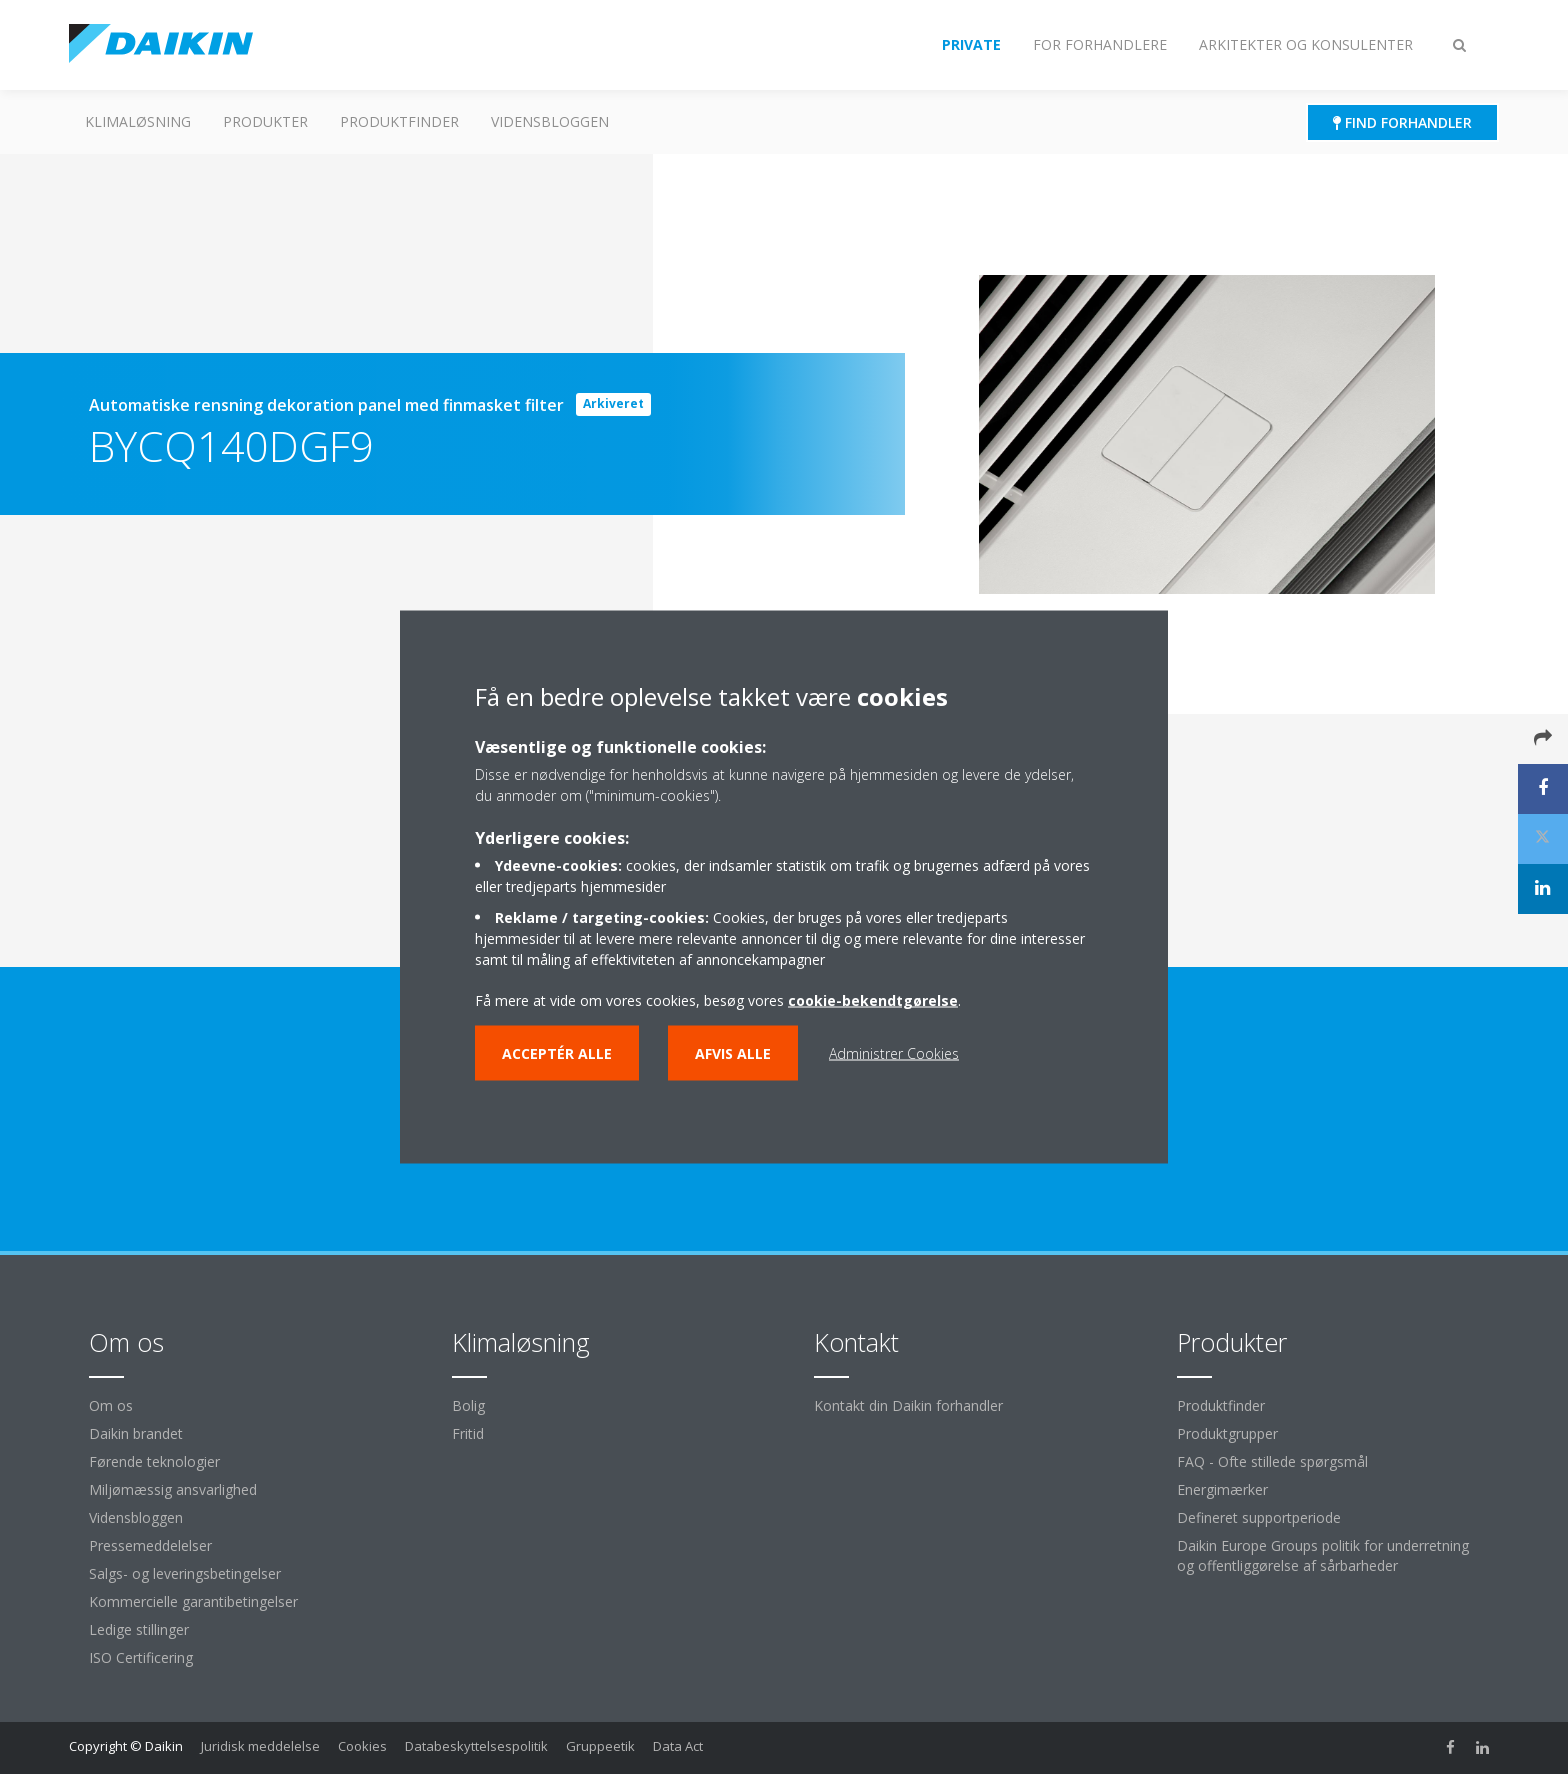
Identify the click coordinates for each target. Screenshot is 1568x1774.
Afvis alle (733, 1053)
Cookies (362, 1746)
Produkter (265, 121)
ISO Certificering (141, 1657)
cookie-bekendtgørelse (873, 1000)
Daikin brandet (136, 1433)
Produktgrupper (1227, 1433)
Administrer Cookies (894, 1053)
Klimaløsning (138, 121)
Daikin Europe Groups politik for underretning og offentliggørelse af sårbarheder (1323, 1555)
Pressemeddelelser (150, 1545)
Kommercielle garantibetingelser (193, 1601)
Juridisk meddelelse (260, 1746)
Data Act (678, 1746)
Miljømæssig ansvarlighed (173, 1489)
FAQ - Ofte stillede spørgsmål (1272, 1461)
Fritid (468, 1433)
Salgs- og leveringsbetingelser (185, 1573)
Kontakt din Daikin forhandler (908, 1405)
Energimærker (1222, 1489)
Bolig (468, 1405)
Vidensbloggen (550, 121)
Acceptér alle (557, 1053)
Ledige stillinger (139, 1629)
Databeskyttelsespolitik (476, 1746)
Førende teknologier (154, 1461)
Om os (111, 1405)
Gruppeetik (600, 1746)
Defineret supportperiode (1259, 1517)
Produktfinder (399, 121)
